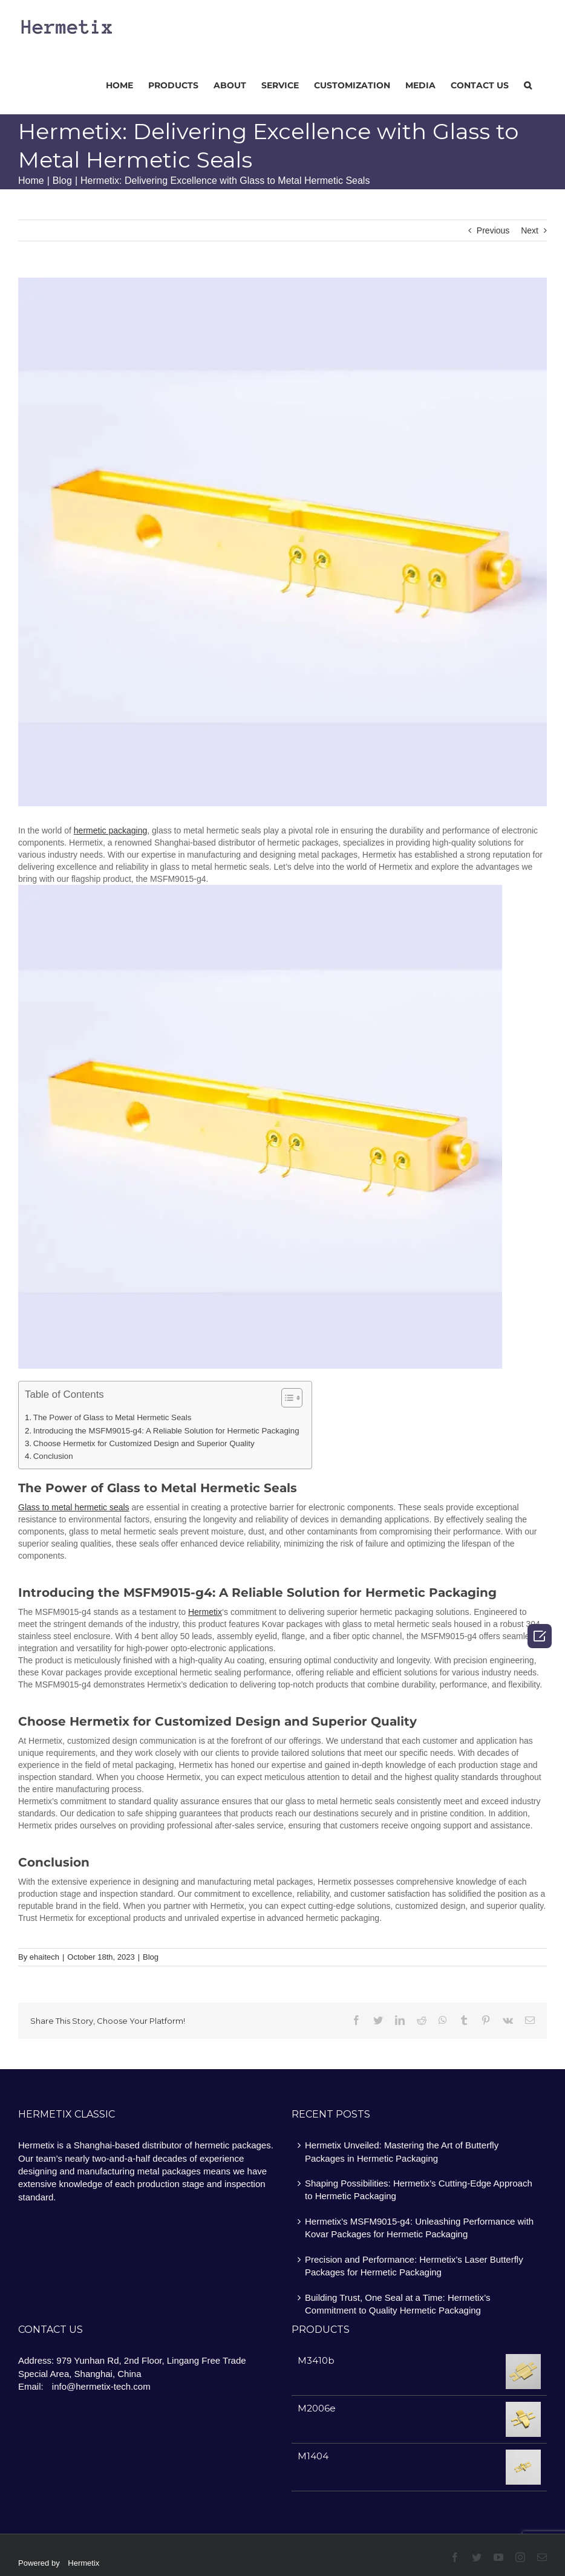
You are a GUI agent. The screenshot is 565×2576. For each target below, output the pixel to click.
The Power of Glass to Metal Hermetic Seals (112, 1417)
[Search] (528, 84)
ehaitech (44, 1956)
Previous (493, 230)
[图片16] (282, 542)
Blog (150, 1956)
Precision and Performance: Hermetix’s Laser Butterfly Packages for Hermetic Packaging (414, 2265)
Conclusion (53, 1456)
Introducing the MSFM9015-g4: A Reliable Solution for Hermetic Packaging (166, 1430)
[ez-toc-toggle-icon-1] (285, 1399)
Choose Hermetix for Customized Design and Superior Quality (144, 1443)
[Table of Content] (291, 1397)
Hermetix (83, 2563)
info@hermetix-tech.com (101, 2386)
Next (529, 230)
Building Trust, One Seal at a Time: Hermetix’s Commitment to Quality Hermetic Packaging (398, 2303)
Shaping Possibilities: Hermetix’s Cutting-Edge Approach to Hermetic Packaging (418, 2189)
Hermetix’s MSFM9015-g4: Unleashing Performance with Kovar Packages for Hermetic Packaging (419, 2227)
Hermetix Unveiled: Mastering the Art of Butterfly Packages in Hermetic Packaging (401, 2151)
